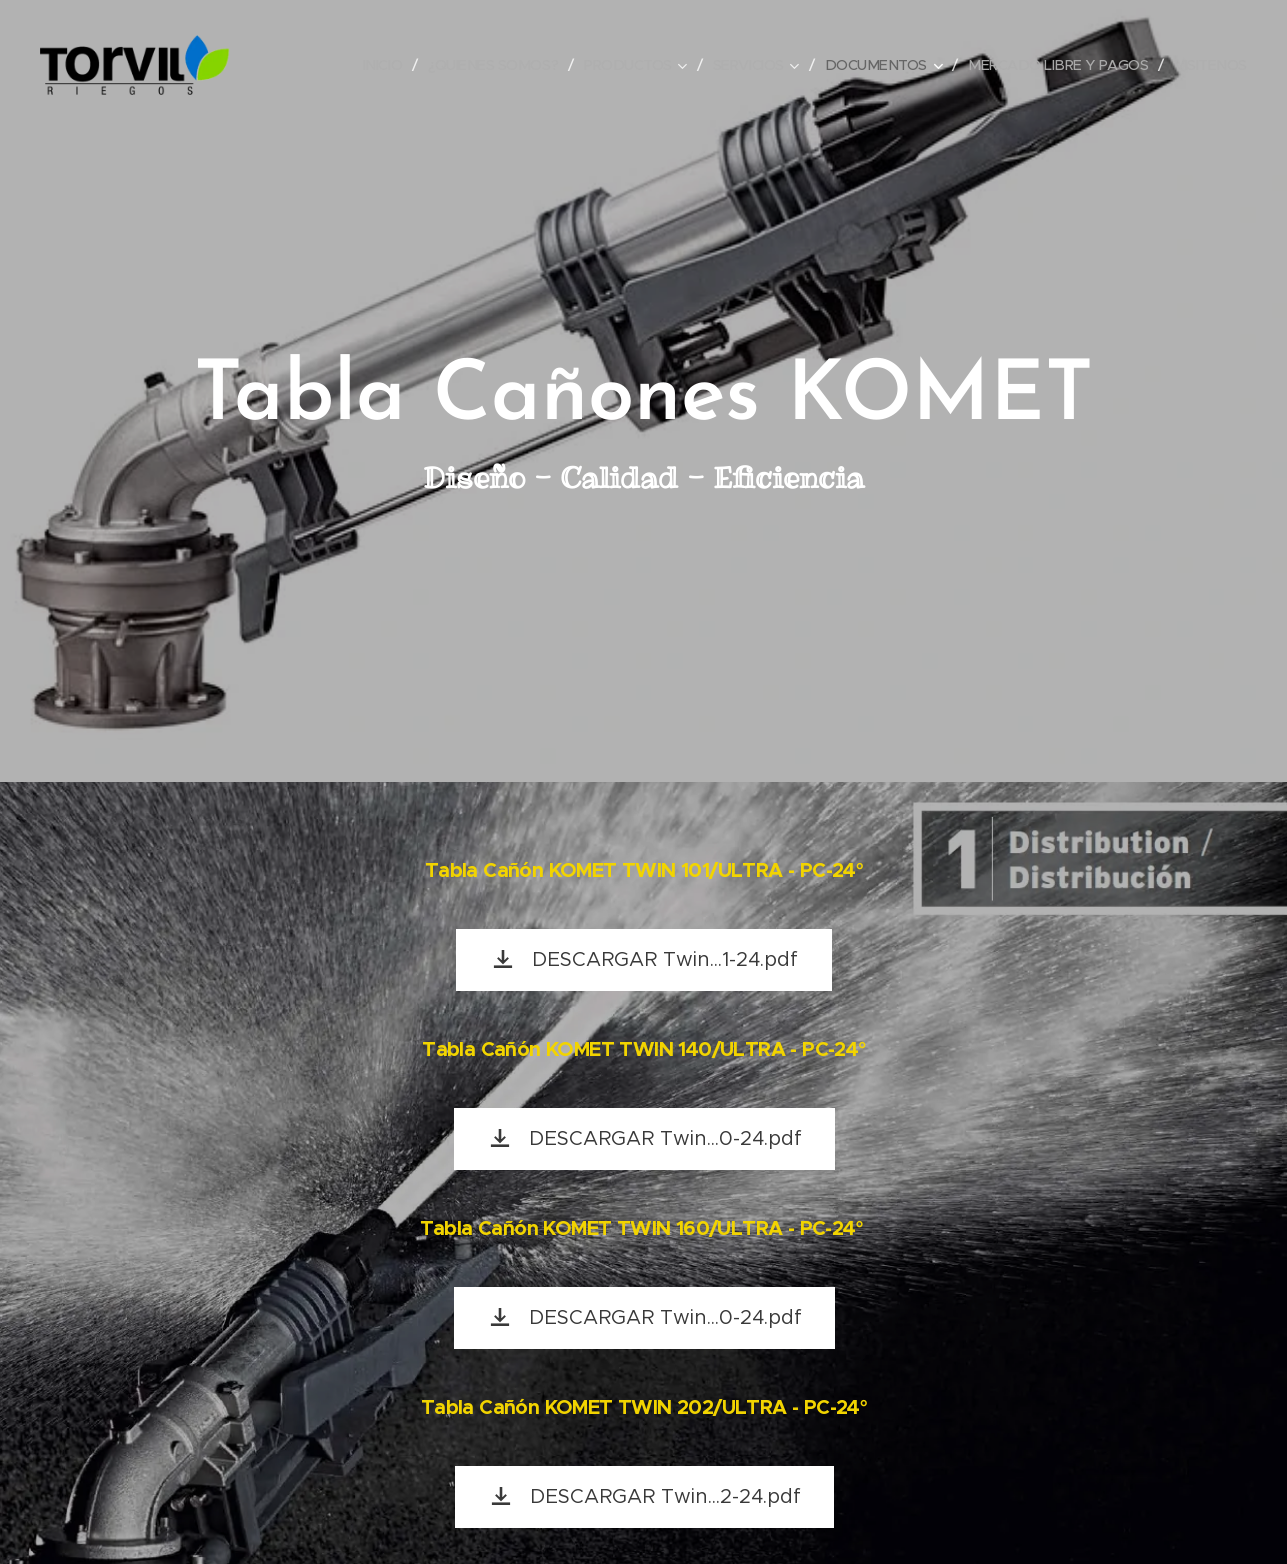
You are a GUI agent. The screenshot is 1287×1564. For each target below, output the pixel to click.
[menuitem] (381, 65)
